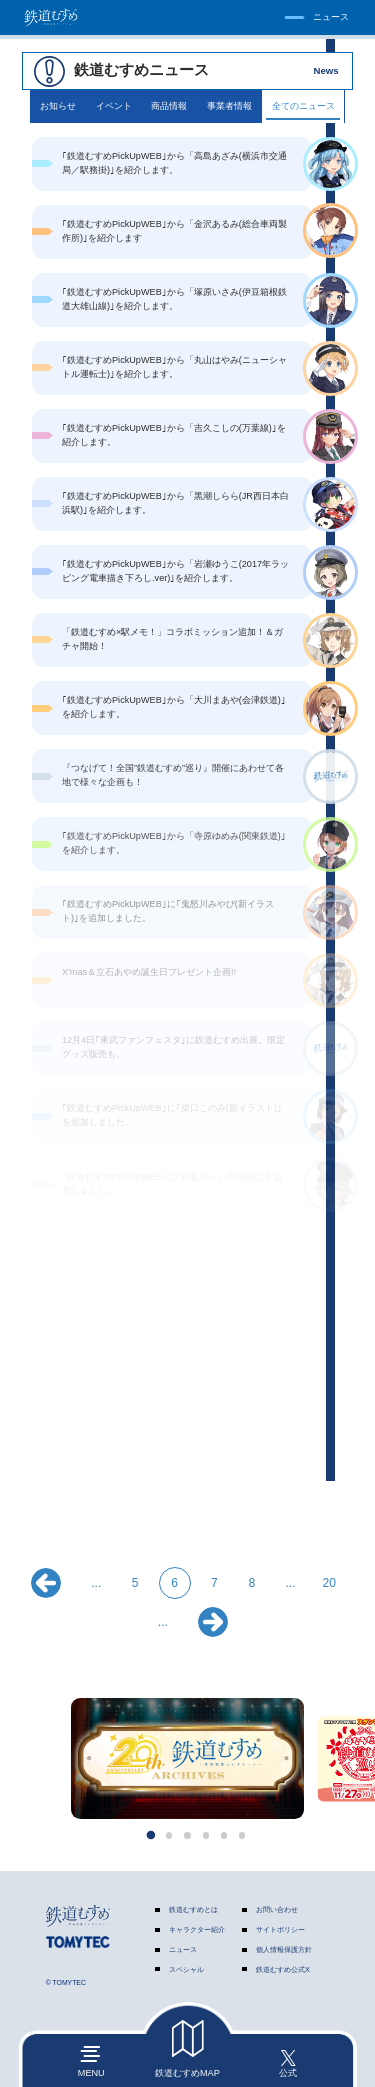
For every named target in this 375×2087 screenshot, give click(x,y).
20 (329, 1583)
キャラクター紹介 (197, 1929)
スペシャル (186, 1969)
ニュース (183, 1949)
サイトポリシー (280, 1929)
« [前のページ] (46, 1583)
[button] (150, 1835)
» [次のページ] (213, 1622)
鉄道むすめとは (193, 1909)
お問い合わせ (277, 1909)
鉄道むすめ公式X (283, 1969)
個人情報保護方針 (284, 1949)
